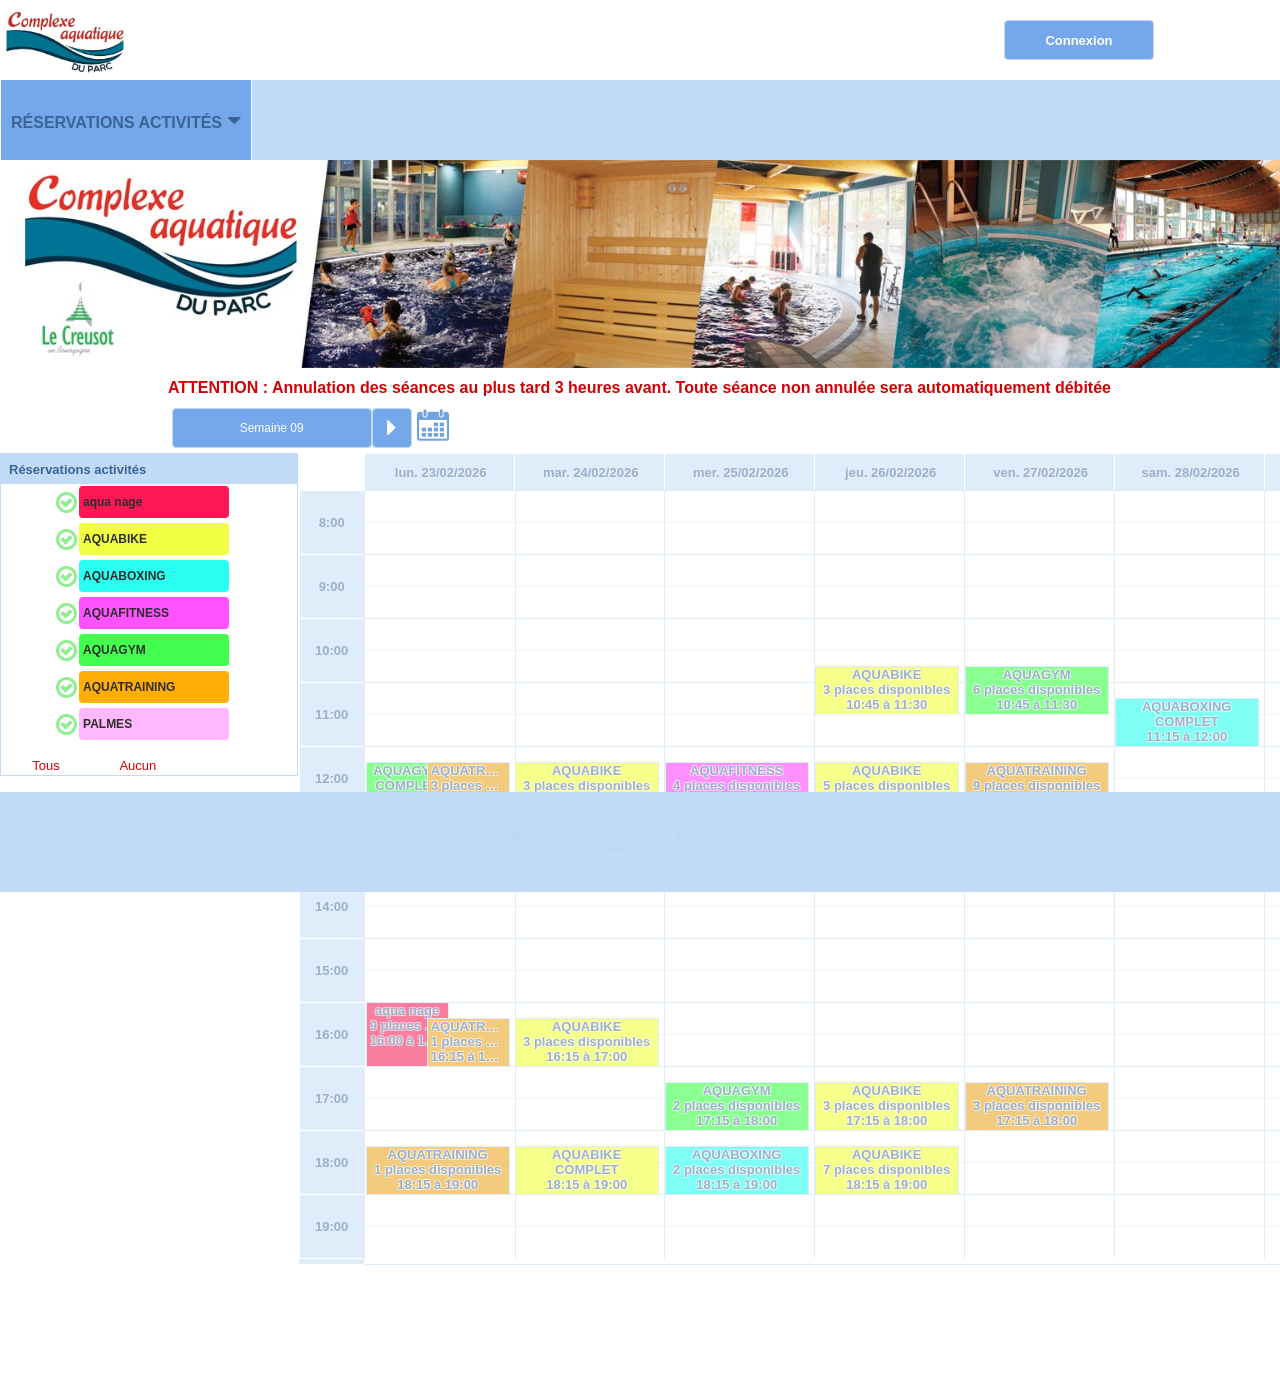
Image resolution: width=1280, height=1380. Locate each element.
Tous (45, 765)
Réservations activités (116, 122)
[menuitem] (126, 120)
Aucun (137, 765)
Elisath (596, 1325)
